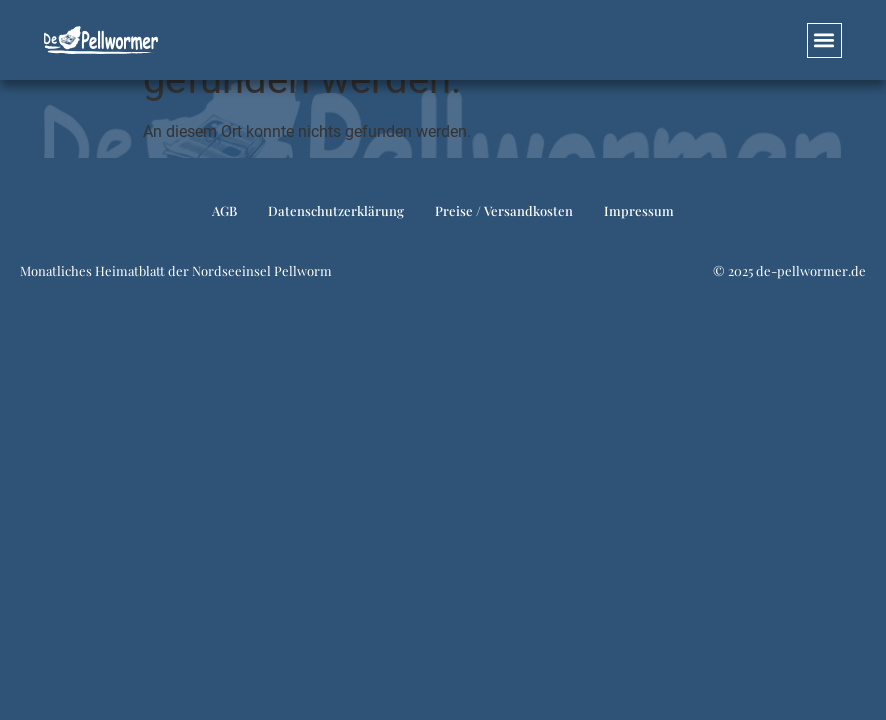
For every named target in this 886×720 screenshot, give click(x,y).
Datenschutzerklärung (336, 210)
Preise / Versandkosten (504, 210)
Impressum (639, 210)
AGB (224, 210)
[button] (824, 40)
